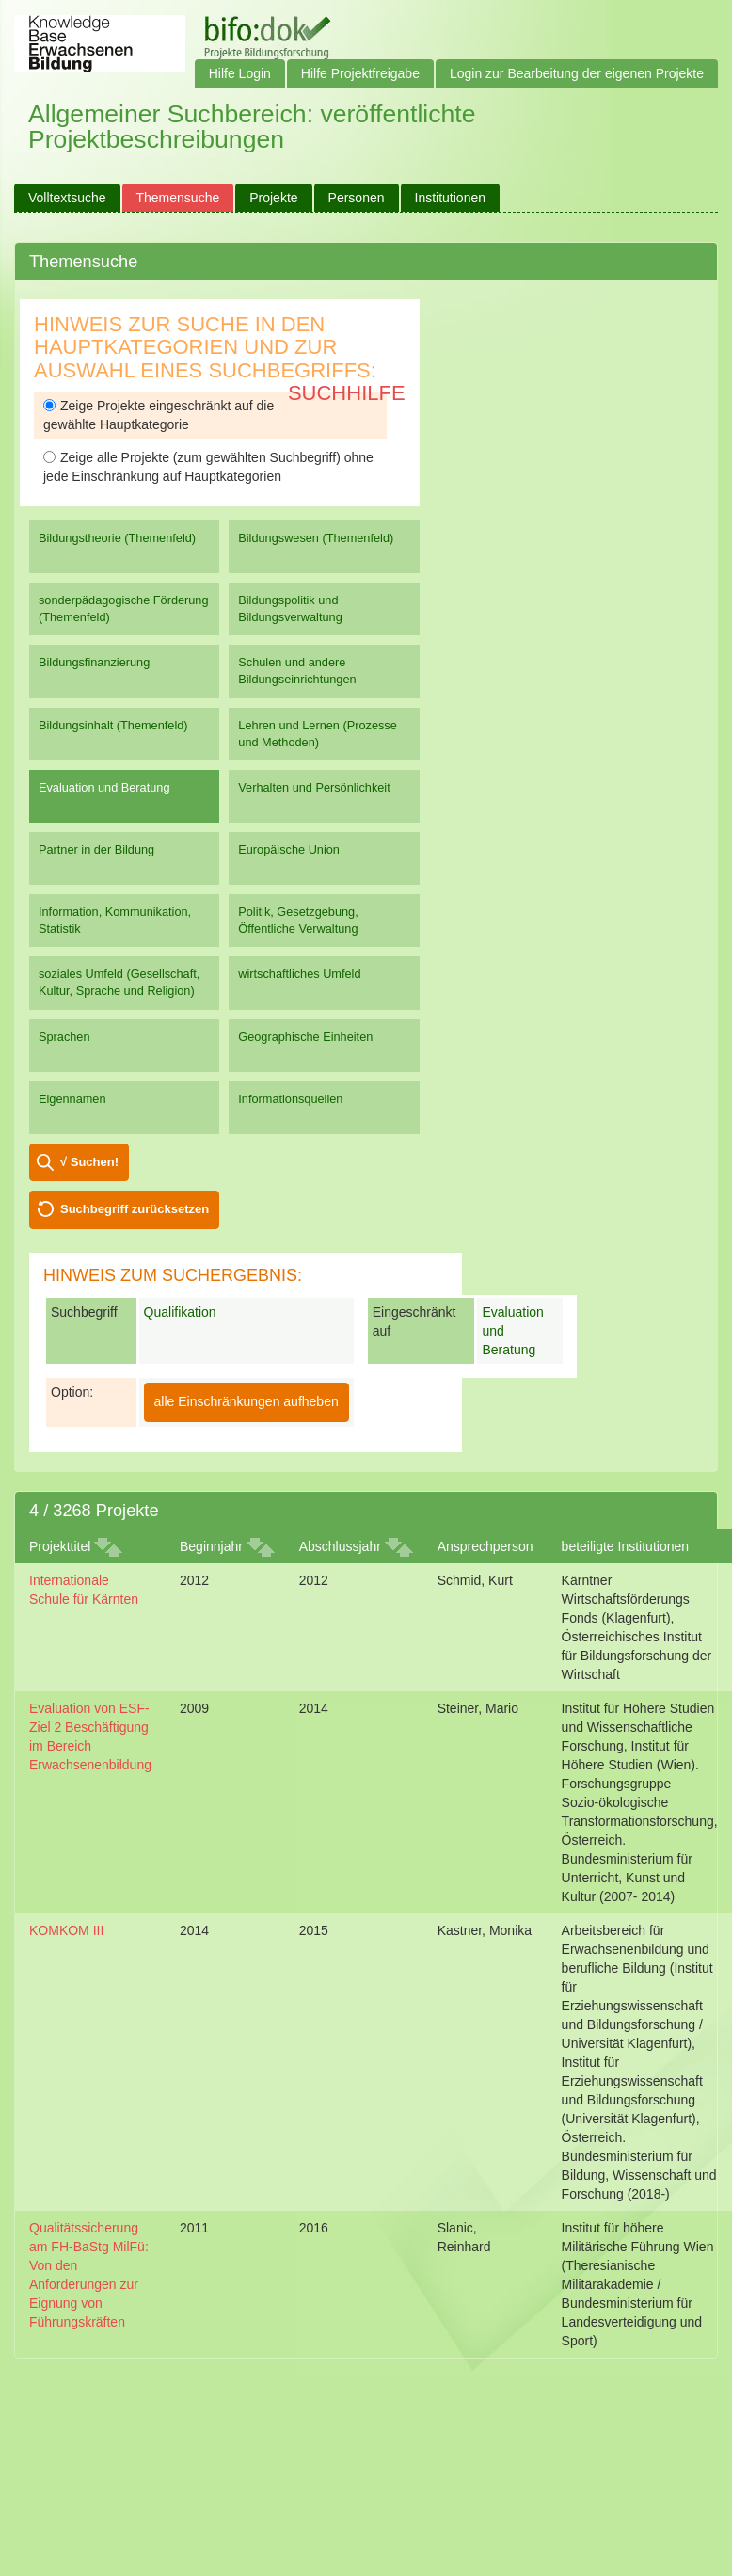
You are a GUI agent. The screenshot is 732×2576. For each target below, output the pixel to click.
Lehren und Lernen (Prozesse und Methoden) (317, 733)
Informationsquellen (290, 1099)
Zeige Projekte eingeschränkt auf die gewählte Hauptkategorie (158, 415)
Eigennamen (72, 1099)
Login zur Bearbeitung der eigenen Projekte (577, 73)
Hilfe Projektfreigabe (360, 73)
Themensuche (178, 197)
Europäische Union (289, 849)
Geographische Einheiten (305, 1037)
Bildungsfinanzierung (94, 662)
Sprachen (64, 1037)
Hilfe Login (240, 73)
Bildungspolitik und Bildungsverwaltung (290, 608)
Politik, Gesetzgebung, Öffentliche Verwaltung (298, 920)
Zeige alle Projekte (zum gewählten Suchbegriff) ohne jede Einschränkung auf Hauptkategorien (208, 467)
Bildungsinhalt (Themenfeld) (113, 725)
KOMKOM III (66, 1930)
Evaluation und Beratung (104, 787)
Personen (356, 197)
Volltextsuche (67, 197)
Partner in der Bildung (96, 849)
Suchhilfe (347, 393)
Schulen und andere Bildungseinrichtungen (297, 670)
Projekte (273, 197)
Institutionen (450, 197)
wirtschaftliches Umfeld (299, 974)
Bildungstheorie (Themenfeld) (117, 538)
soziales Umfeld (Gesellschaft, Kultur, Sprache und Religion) (119, 982)
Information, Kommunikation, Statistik (115, 920)
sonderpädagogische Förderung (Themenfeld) (124, 608)
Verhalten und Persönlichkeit (314, 787)
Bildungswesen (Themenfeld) (315, 538)
